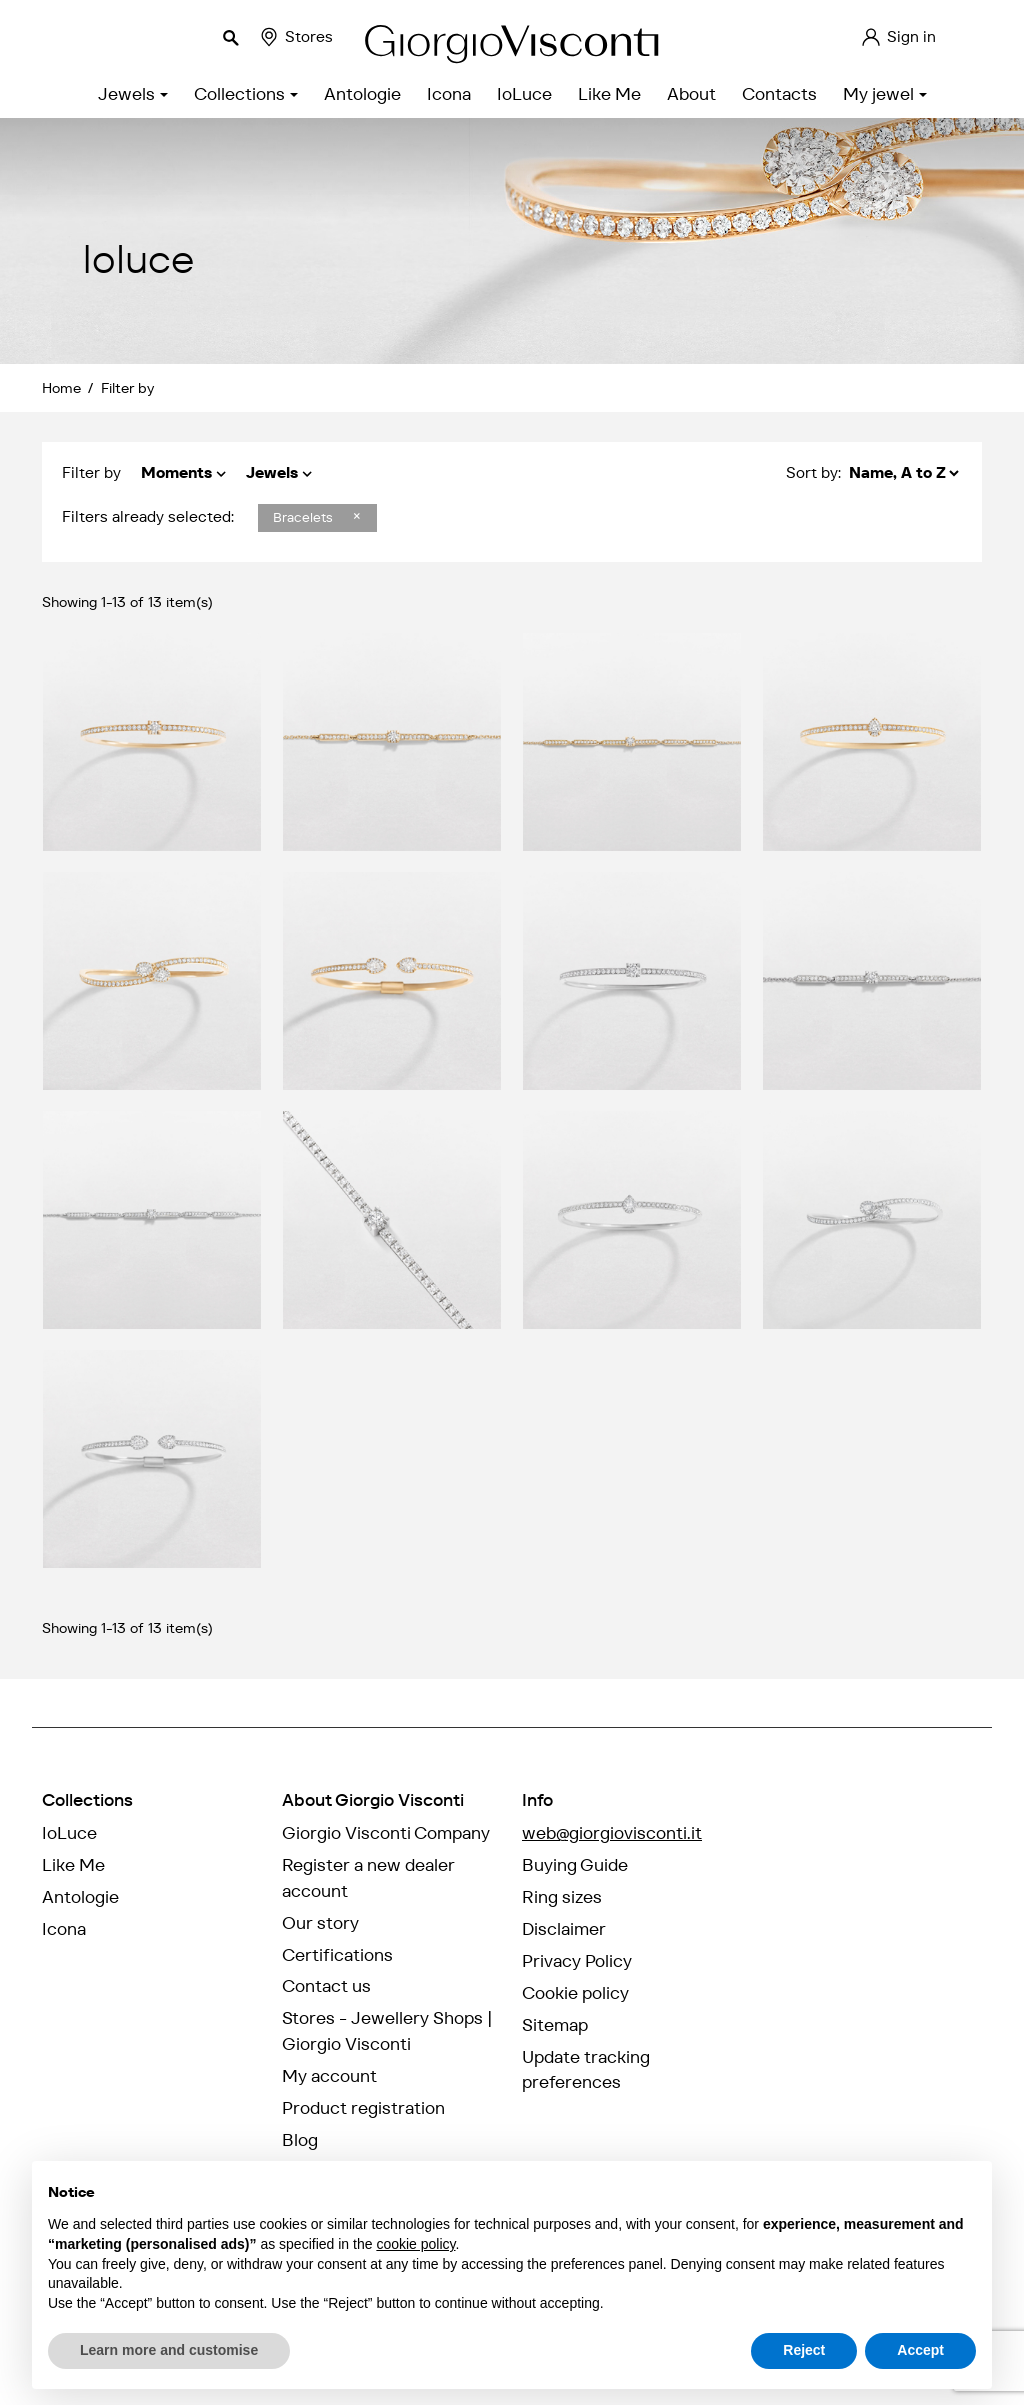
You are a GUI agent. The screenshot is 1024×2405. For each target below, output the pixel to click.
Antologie (80, 1897)
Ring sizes (562, 1897)
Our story (320, 1923)
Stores (295, 37)
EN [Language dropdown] (973, 36)
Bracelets (304, 517)
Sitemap (555, 2025)
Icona (64, 1929)
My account (329, 2076)
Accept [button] (920, 2350)
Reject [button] (804, 2350)
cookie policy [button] (415, 2244)
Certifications (337, 1955)
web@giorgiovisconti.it (612, 1833)
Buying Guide (575, 1865)
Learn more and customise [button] (169, 2350)
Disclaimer (564, 1929)
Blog (300, 2140)
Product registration (363, 2108)
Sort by (812, 472)
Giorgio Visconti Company (386, 1833)
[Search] (130, 37)
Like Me (73, 1865)
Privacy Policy (577, 1961)
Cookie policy (575, 1993)
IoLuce (69, 1833)
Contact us (326, 1986)
